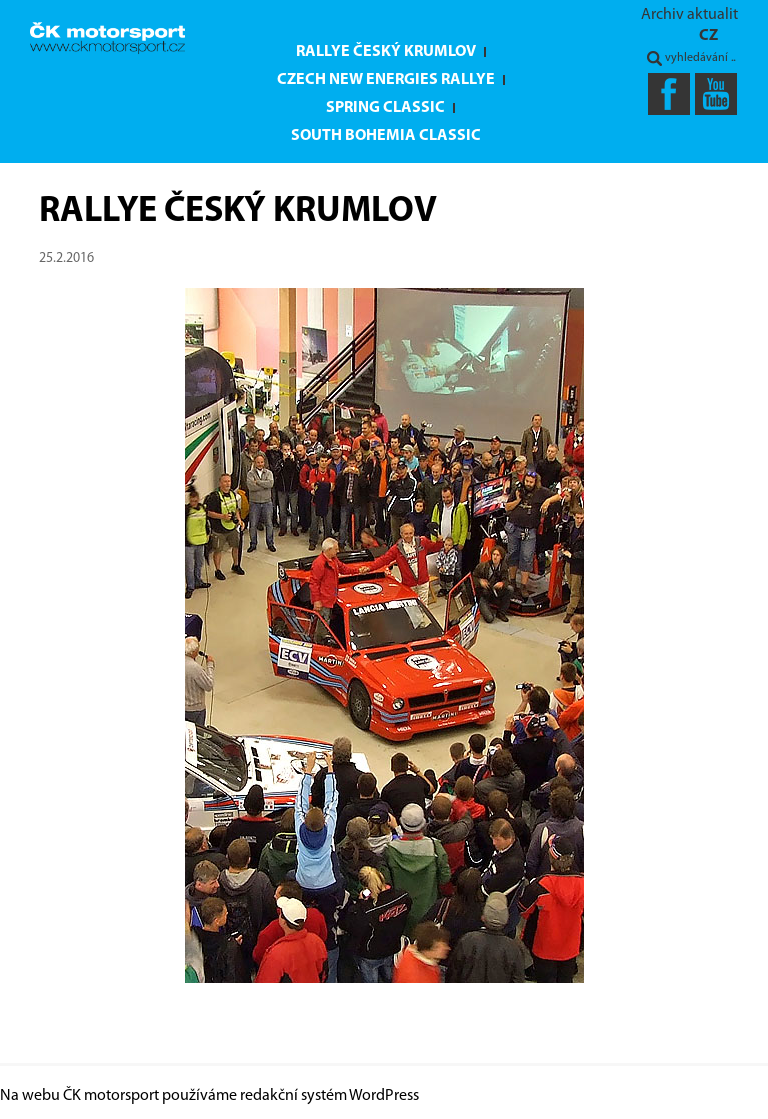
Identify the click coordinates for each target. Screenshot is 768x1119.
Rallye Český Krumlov (386, 52)
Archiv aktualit (689, 15)
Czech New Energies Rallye (386, 80)
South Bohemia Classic (386, 136)
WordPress (384, 1096)
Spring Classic (385, 108)
